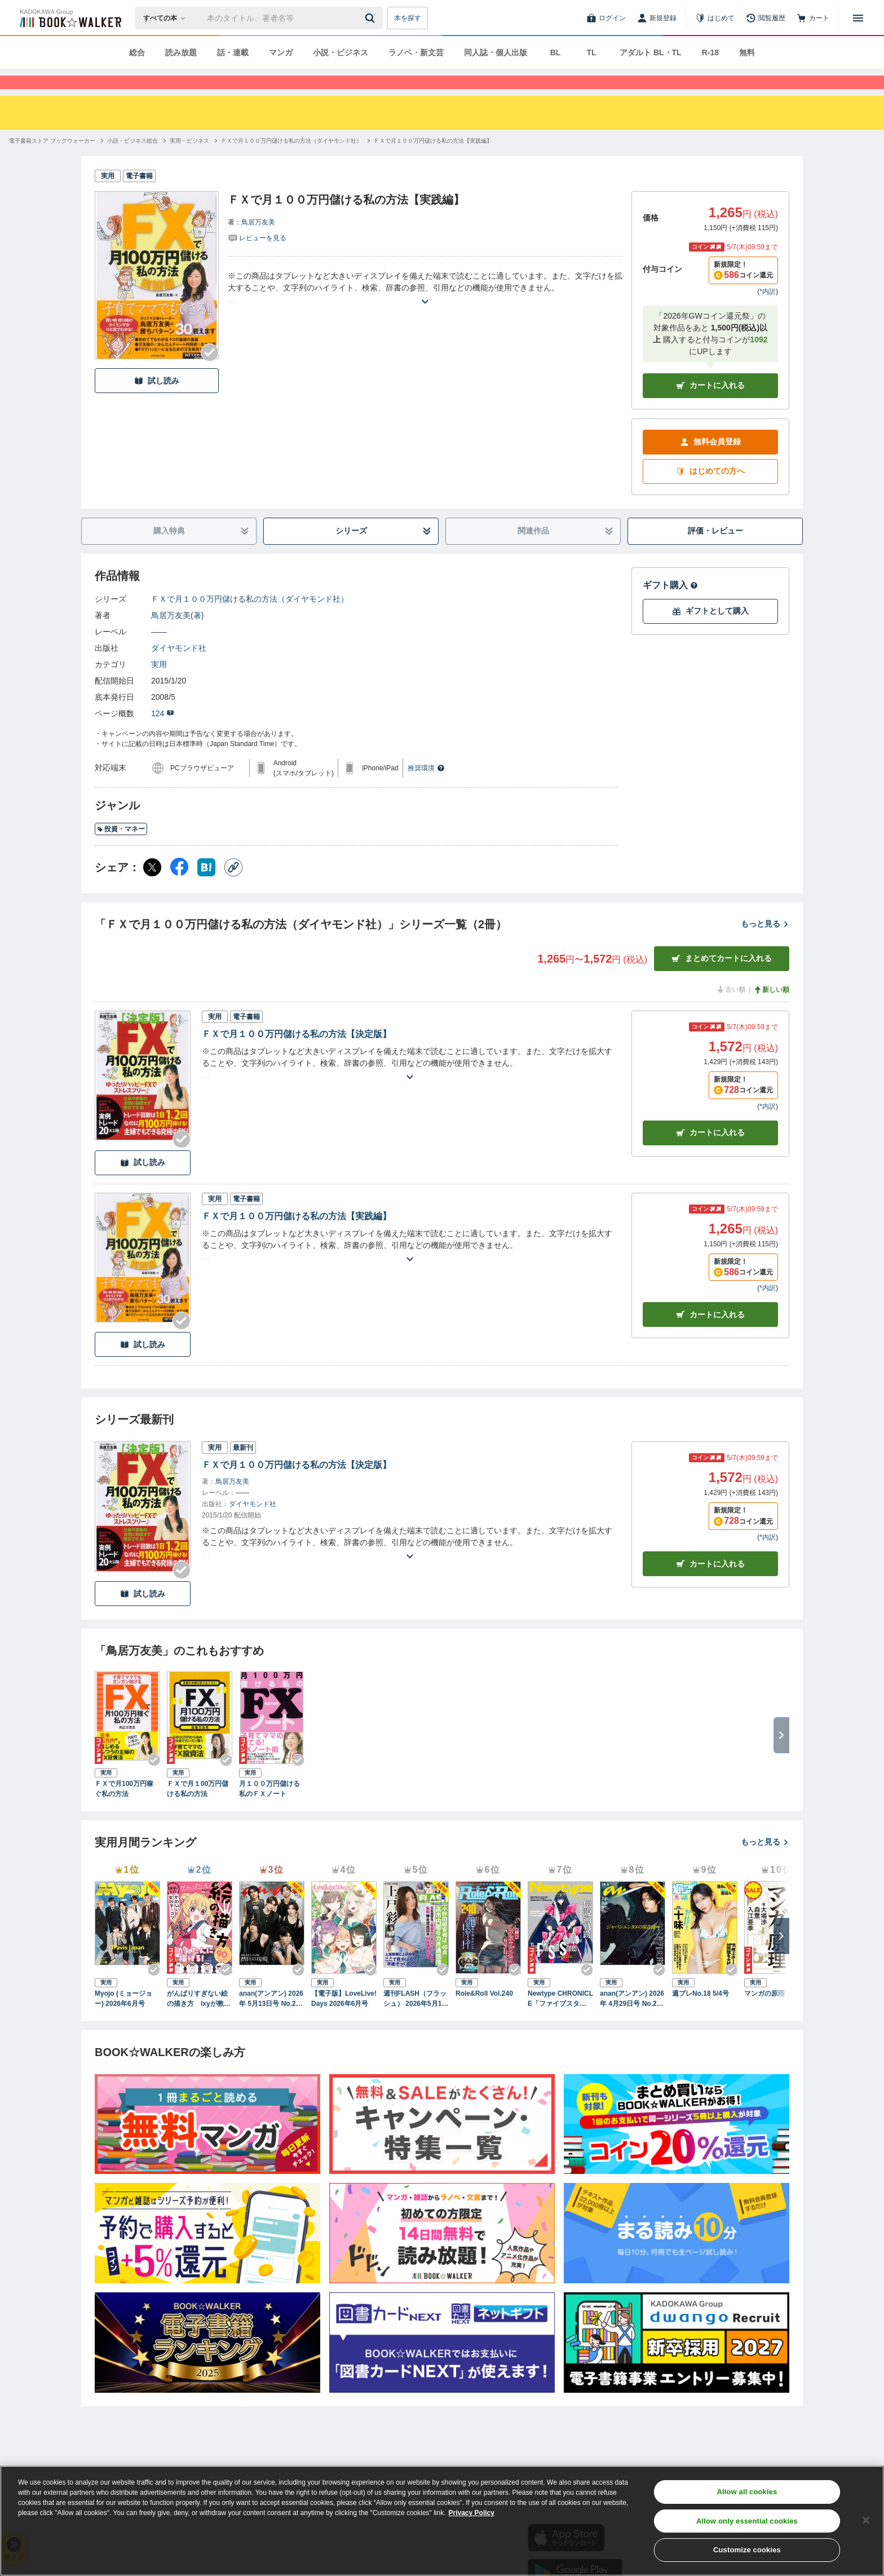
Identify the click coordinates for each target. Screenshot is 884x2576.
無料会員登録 (710, 462)
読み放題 (181, 52)
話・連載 (233, 52)
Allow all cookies (747, 2491)
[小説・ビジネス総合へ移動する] (132, 161)
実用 (159, 684)
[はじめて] (715, 18)
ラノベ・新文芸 (416, 52)
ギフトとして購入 (710, 631)
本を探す (407, 18)
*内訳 (767, 312)
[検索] (371, 18)
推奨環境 (426, 788)
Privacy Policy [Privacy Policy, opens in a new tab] (471, 2513)
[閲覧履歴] (766, 18)
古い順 (730, 1009)
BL (555, 52)
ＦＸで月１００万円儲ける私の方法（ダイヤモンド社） (249, 619)
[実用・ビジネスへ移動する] (189, 161)
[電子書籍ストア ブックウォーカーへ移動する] (52, 161)
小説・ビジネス (340, 52)
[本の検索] (167, 18)
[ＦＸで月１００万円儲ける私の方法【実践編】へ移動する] (433, 161)
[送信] (371, 18)
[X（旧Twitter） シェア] (152, 887)
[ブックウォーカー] (69, 18)
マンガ (281, 52)
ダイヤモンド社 (178, 668)
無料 (747, 52)
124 (162, 733)
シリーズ (383, 551)
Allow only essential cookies (747, 2521)
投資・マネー (121, 849)
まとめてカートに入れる (721, 978)
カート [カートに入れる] (710, 1153)
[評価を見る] (257, 257)
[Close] (866, 2520)
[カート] (813, 18)
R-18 (710, 52)
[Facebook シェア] (179, 887)
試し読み (156, 401)
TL (591, 52)
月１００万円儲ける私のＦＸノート (269, 1809)
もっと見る (765, 944)
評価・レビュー (715, 550)
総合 (137, 52)
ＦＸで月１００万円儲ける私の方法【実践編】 (296, 1236)
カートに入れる (710, 406)
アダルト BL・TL (651, 52)
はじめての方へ (710, 491)
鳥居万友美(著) (177, 635)
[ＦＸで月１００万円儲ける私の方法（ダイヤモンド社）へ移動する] (291, 161)
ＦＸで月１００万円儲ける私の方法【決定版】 (296, 1054)
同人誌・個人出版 (495, 52)
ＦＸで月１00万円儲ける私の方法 (197, 1809)
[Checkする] (210, 373)
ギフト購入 (670, 605)
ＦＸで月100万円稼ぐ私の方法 (124, 1809)
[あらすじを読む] (425, 308)
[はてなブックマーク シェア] (206, 887)
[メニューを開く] (858, 18)
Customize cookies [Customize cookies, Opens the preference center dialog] (747, 2550)
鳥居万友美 (258, 242)
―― (159, 651)
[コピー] (233, 887)
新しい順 (771, 1009)
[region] (442, 2520)
